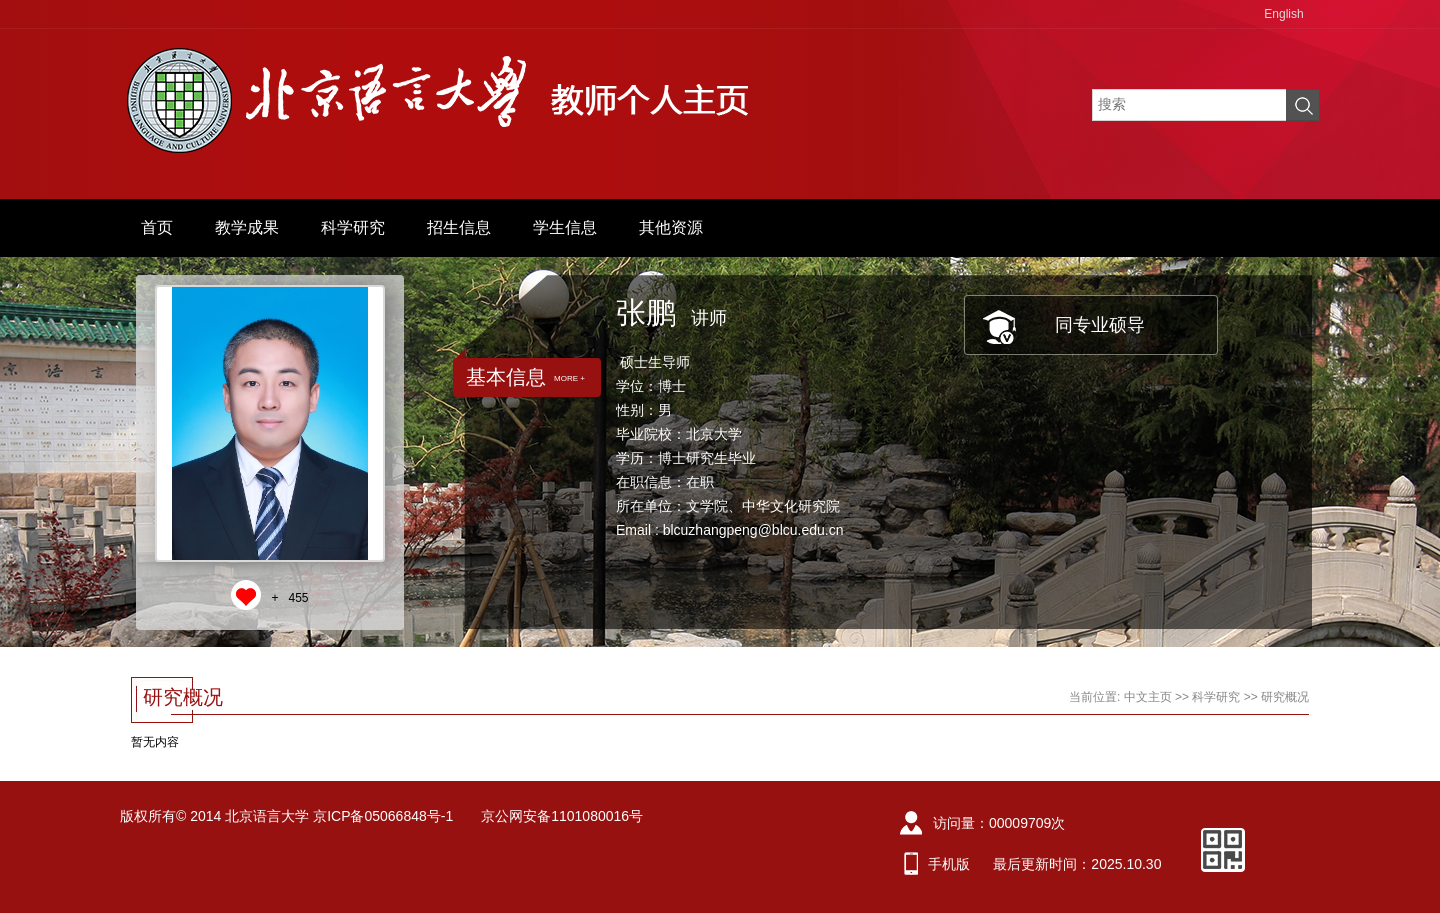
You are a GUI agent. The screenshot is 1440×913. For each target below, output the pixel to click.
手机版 (949, 864)
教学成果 (247, 227)
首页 (157, 227)
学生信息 (565, 227)
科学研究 (353, 227)
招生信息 (459, 227)
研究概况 (1285, 697)
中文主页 (1148, 697)
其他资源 (671, 227)
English (1283, 14)
